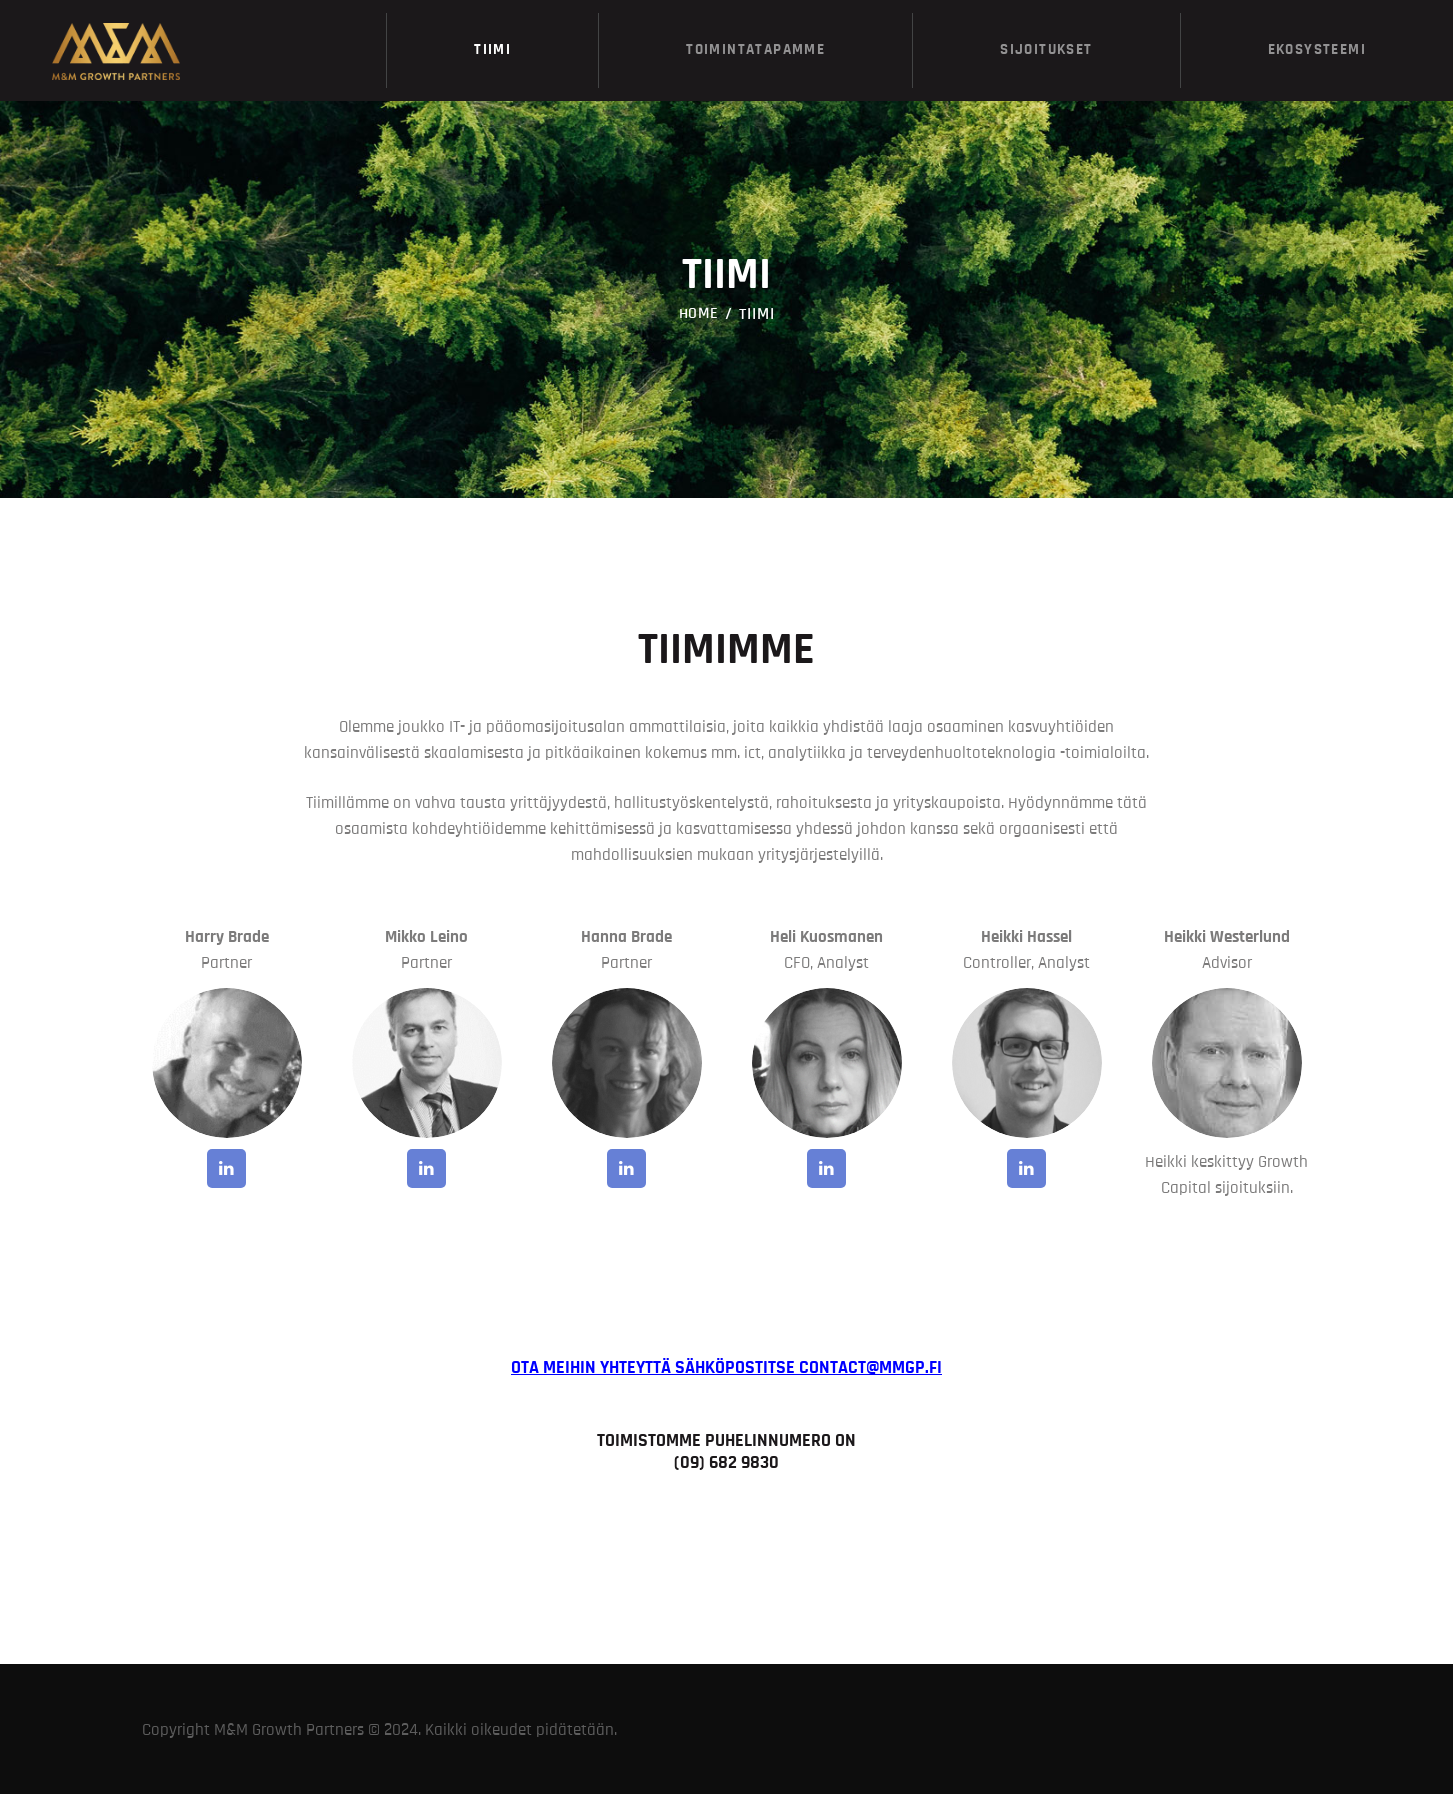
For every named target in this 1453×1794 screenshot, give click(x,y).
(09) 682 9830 (726, 1462)
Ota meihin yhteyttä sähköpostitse (726, 1367)
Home (699, 312)
